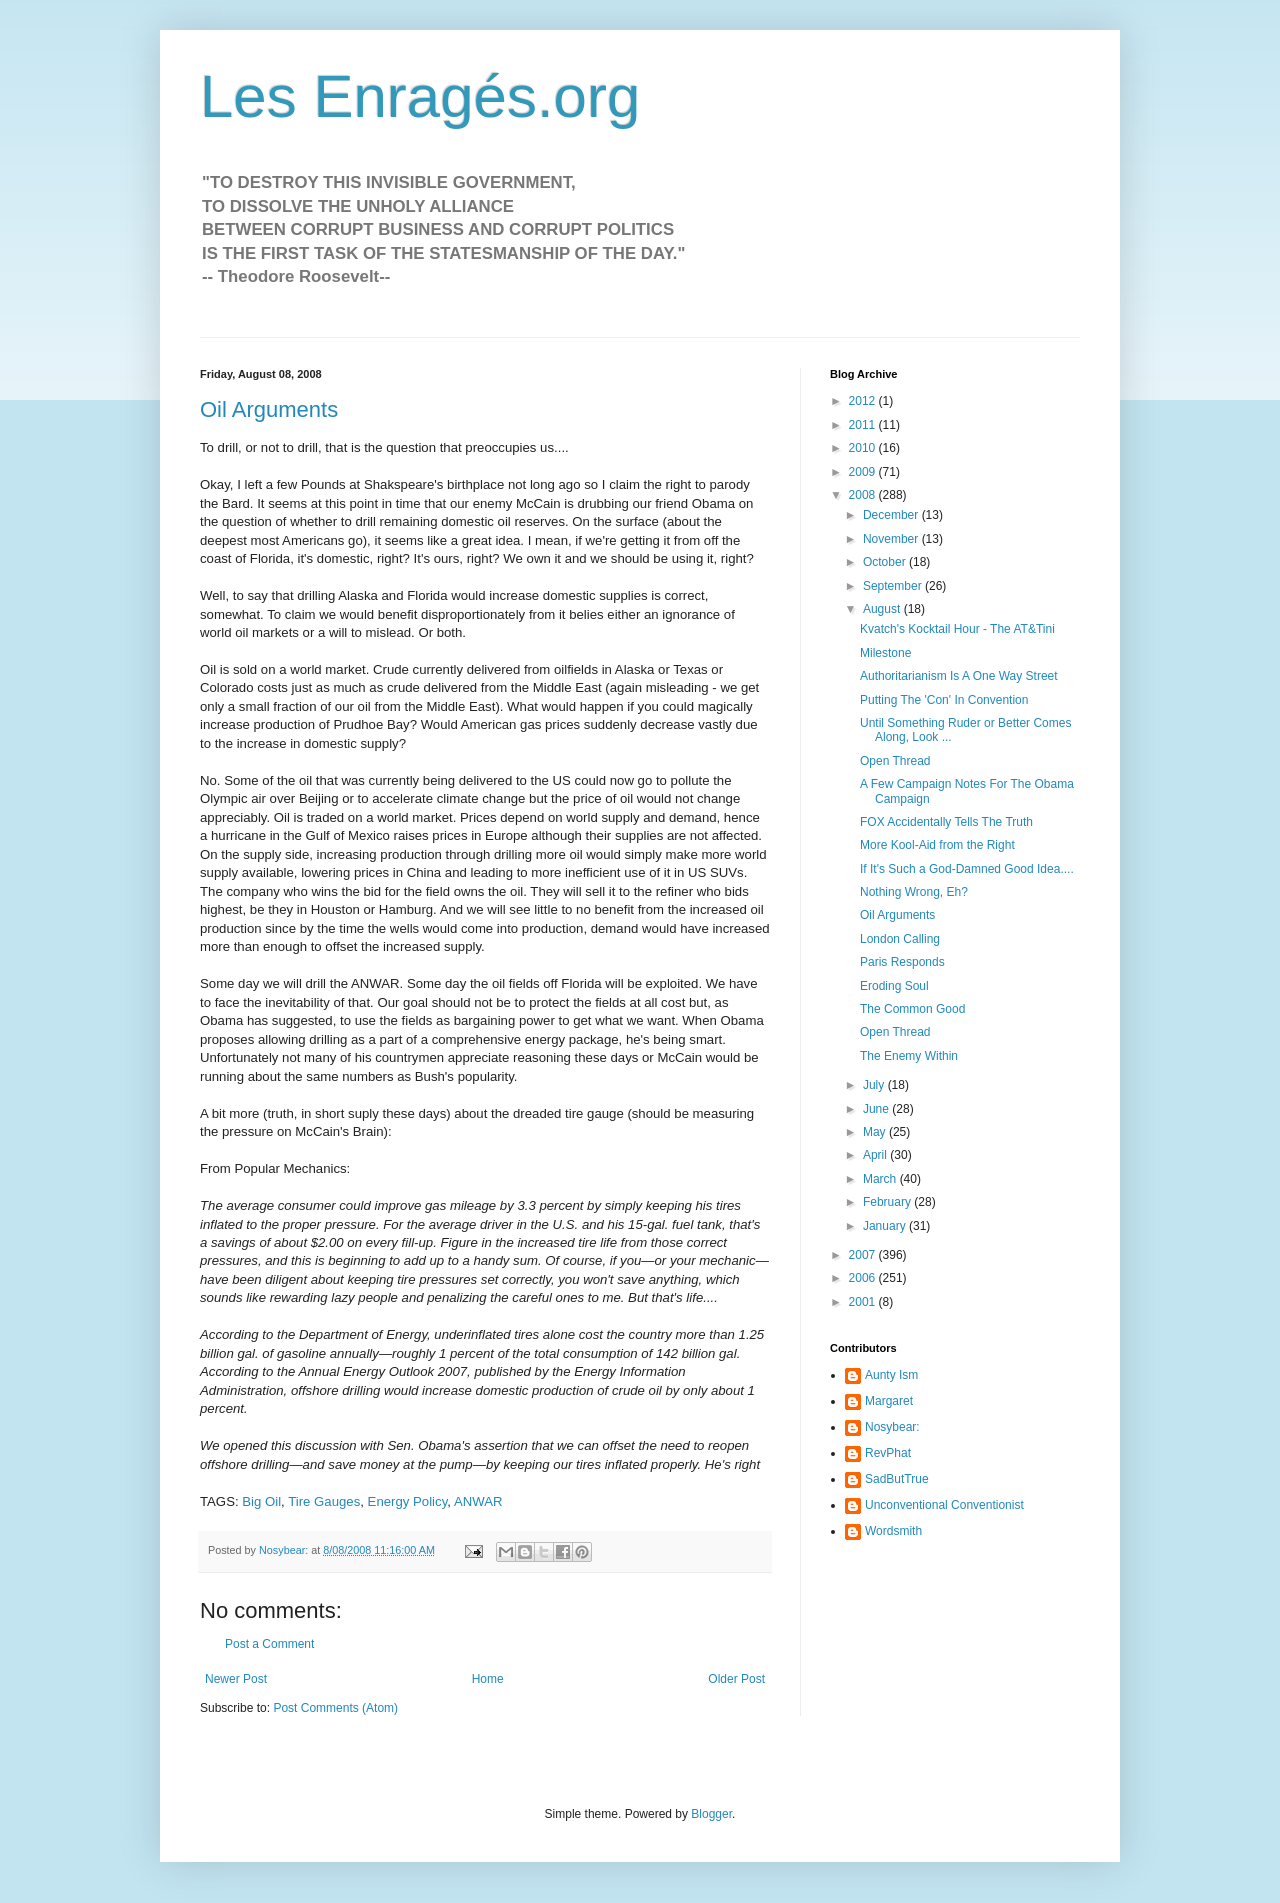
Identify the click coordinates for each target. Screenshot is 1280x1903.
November (892, 539)
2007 (864, 1255)
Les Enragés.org (420, 96)
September (894, 586)
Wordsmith (893, 1531)
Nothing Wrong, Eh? (914, 892)
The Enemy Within (909, 1056)
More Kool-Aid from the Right (937, 845)
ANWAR (478, 1501)
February (888, 1202)
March (881, 1179)
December (892, 515)
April (876, 1155)
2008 (864, 495)
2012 (864, 401)
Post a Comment (269, 1644)
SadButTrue (897, 1479)
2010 (864, 448)
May (876, 1132)
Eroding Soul (894, 986)
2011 (864, 425)
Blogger (711, 1814)
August (883, 609)
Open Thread (895, 761)
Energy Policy (408, 1501)
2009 (864, 472)
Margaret (889, 1401)
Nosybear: (892, 1427)
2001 (864, 1302)
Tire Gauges (324, 1501)
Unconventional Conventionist (944, 1505)
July (875, 1085)
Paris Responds (902, 962)
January (886, 1226)
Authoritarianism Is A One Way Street (959, 676)
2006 (864, 1278)
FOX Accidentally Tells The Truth (946, 822)
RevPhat (888, 1453)
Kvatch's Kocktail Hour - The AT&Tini (957, 629)
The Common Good (912, 1009)
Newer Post (236, 1679)
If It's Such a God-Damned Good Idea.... (967, 869)
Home (488, 1679)
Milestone (885, 653)
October (886, 562)
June (877, 1109)
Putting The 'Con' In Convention (944, 700)
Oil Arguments (269, 409)
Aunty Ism (891, 1375)
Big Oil (261, 1501)
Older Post (736, 1679)
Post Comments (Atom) (335, 1708)
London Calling (900, 939)
